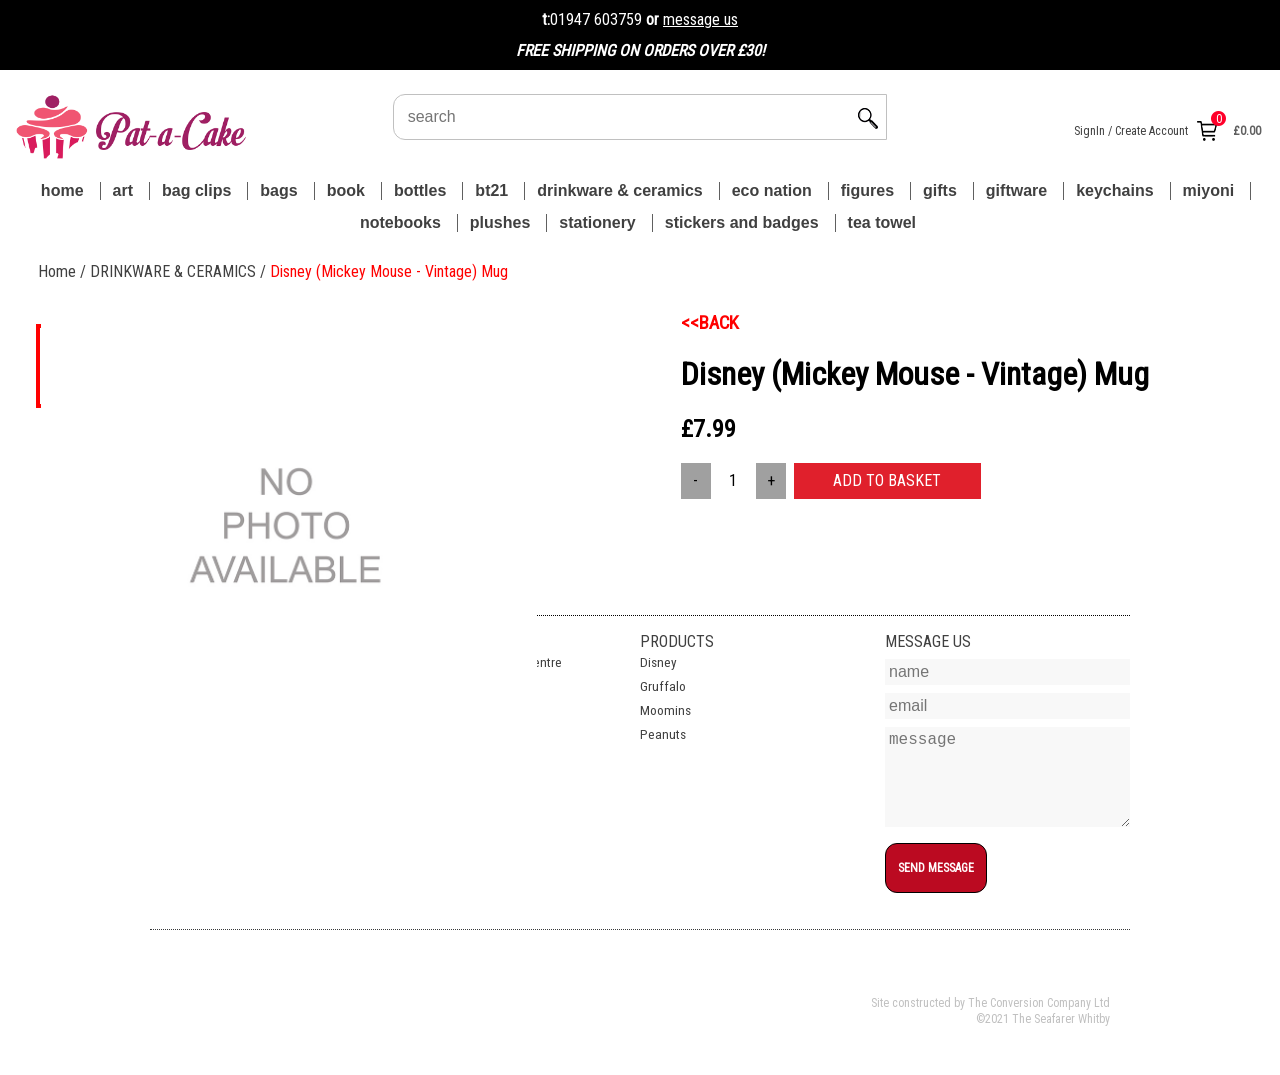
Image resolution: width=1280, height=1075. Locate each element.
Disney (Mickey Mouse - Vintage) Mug (389, 271)
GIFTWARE (1016, 190)
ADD (887, 480)
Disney (658, 662)
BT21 (491, 190)
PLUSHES (500, 222)
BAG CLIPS (196, 190)
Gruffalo (663, 686)
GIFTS (940, 190)
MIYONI (1209, 190)
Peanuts (663, 734)
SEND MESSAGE (936, 868)
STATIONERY (597, 222)
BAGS (278, 190)
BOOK (346, 190)
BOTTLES (420, 190)
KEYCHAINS (1114, 190)
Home (62, 190)
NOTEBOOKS (400, 222)
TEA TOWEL (882, 222)
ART (123, 190)
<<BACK (710, 323)
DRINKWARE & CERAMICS (619, 190)
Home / (64, 271)
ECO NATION (772, 190)
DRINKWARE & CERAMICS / (180, 271)
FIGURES (867, 190)
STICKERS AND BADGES (742, 222)
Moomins (665, 710)
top (894, 904)
